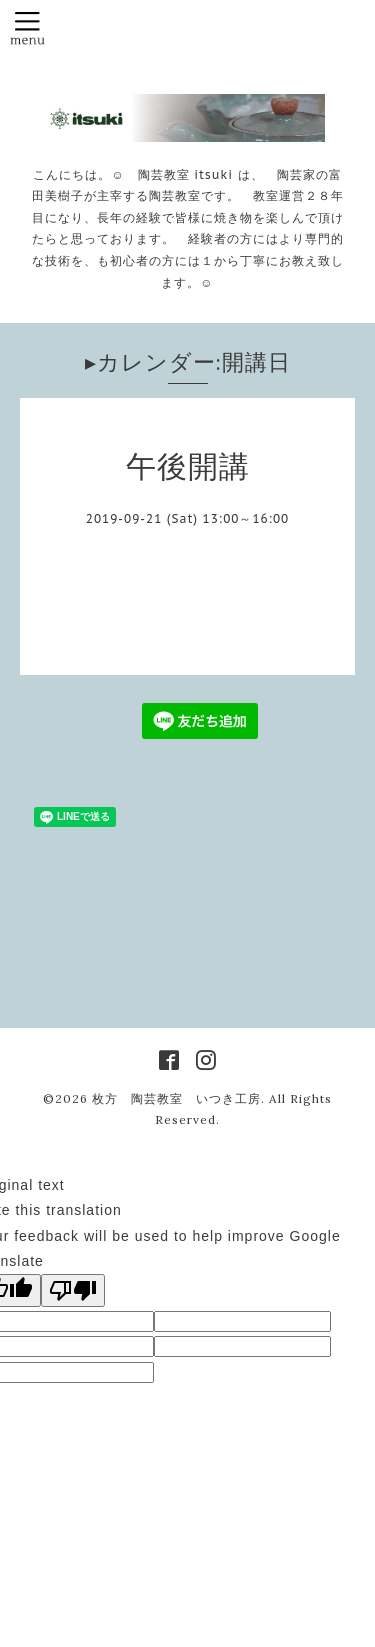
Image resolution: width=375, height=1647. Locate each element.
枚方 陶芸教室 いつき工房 (176, 1098)
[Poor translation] (73, 1290)
